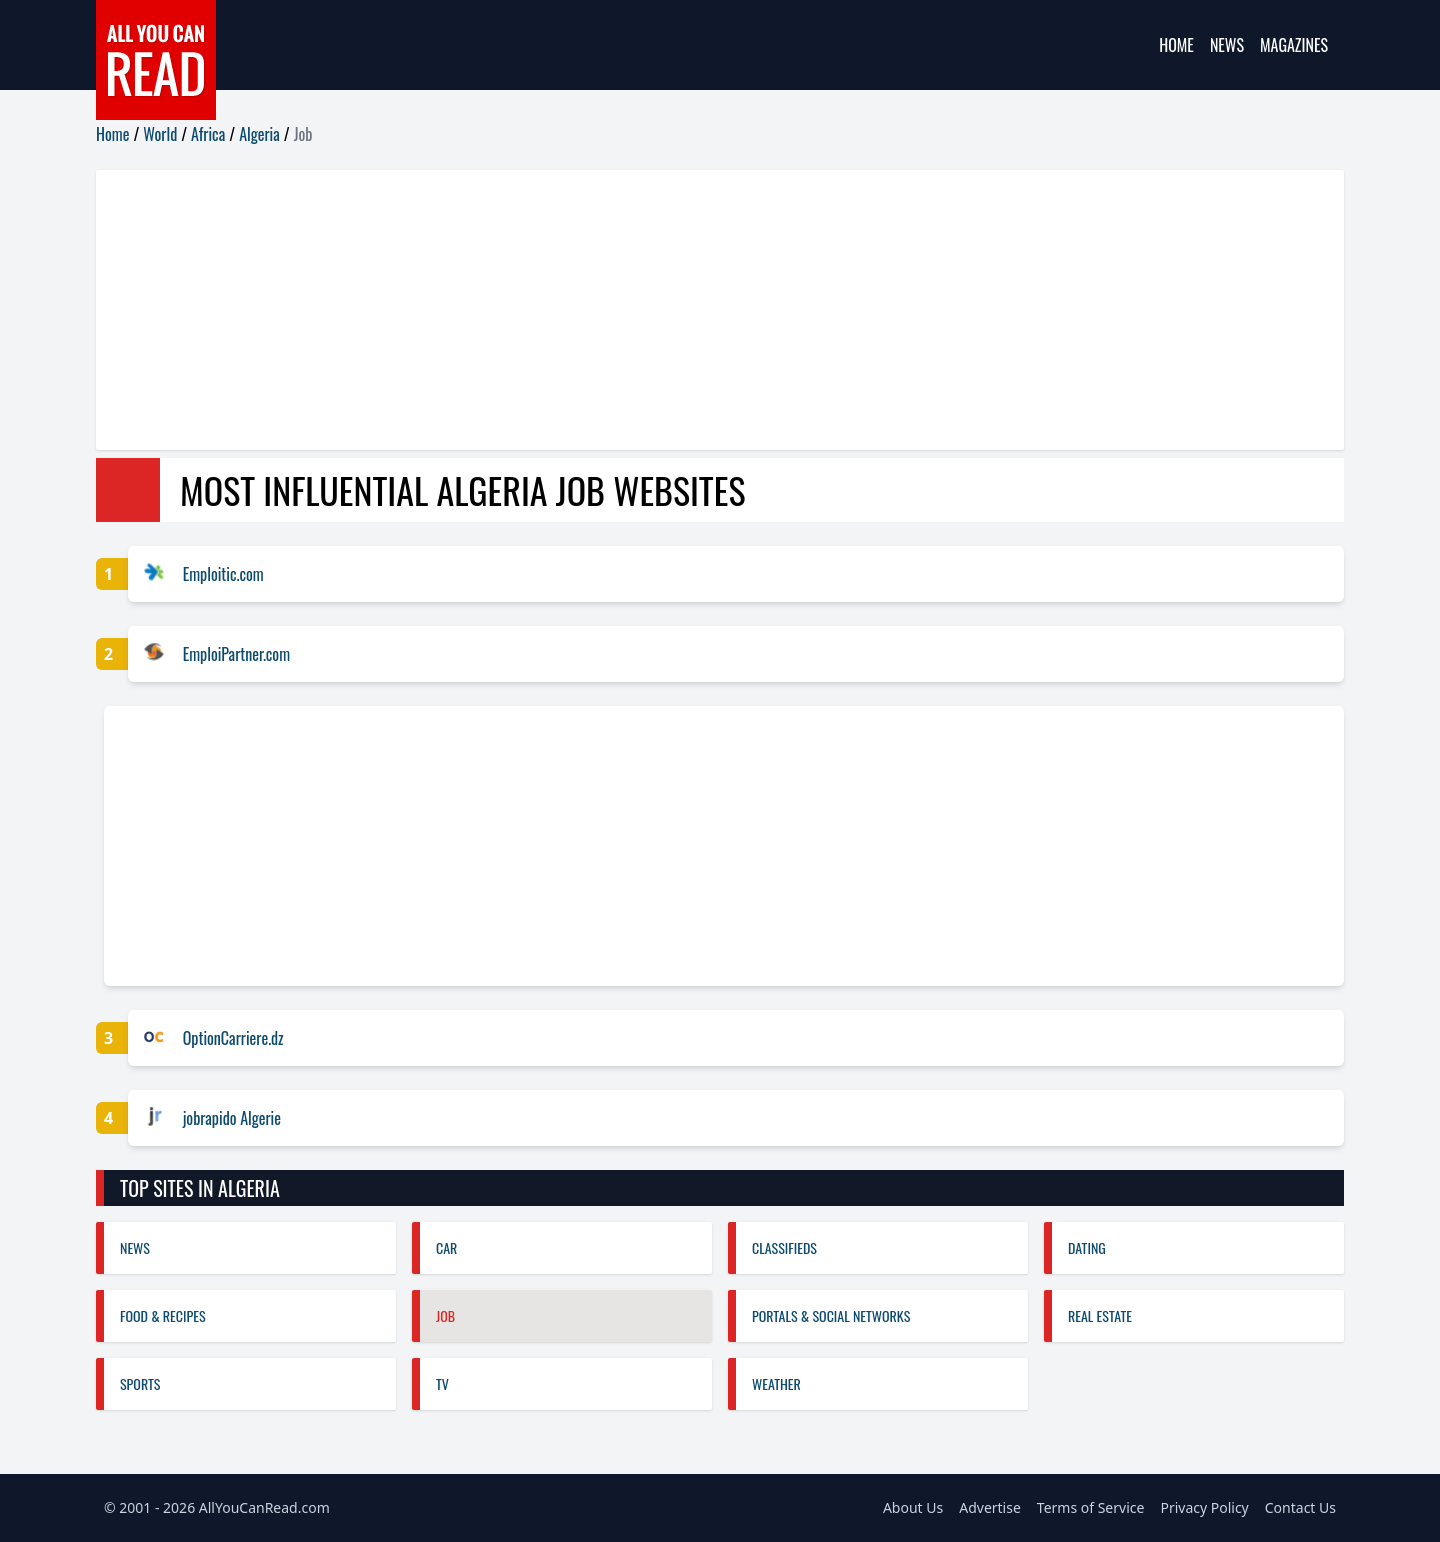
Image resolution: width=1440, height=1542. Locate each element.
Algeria (259, 134)
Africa (208, 134)
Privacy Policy (1204, 1507)
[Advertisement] (696, 310)
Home (1176, 45)
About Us (913, 1507)
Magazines (1294, 45)
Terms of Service (1091, 1507)
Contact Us (1300, 1507)
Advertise (990, 1507)
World (160, 134)
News (1227, 45)
